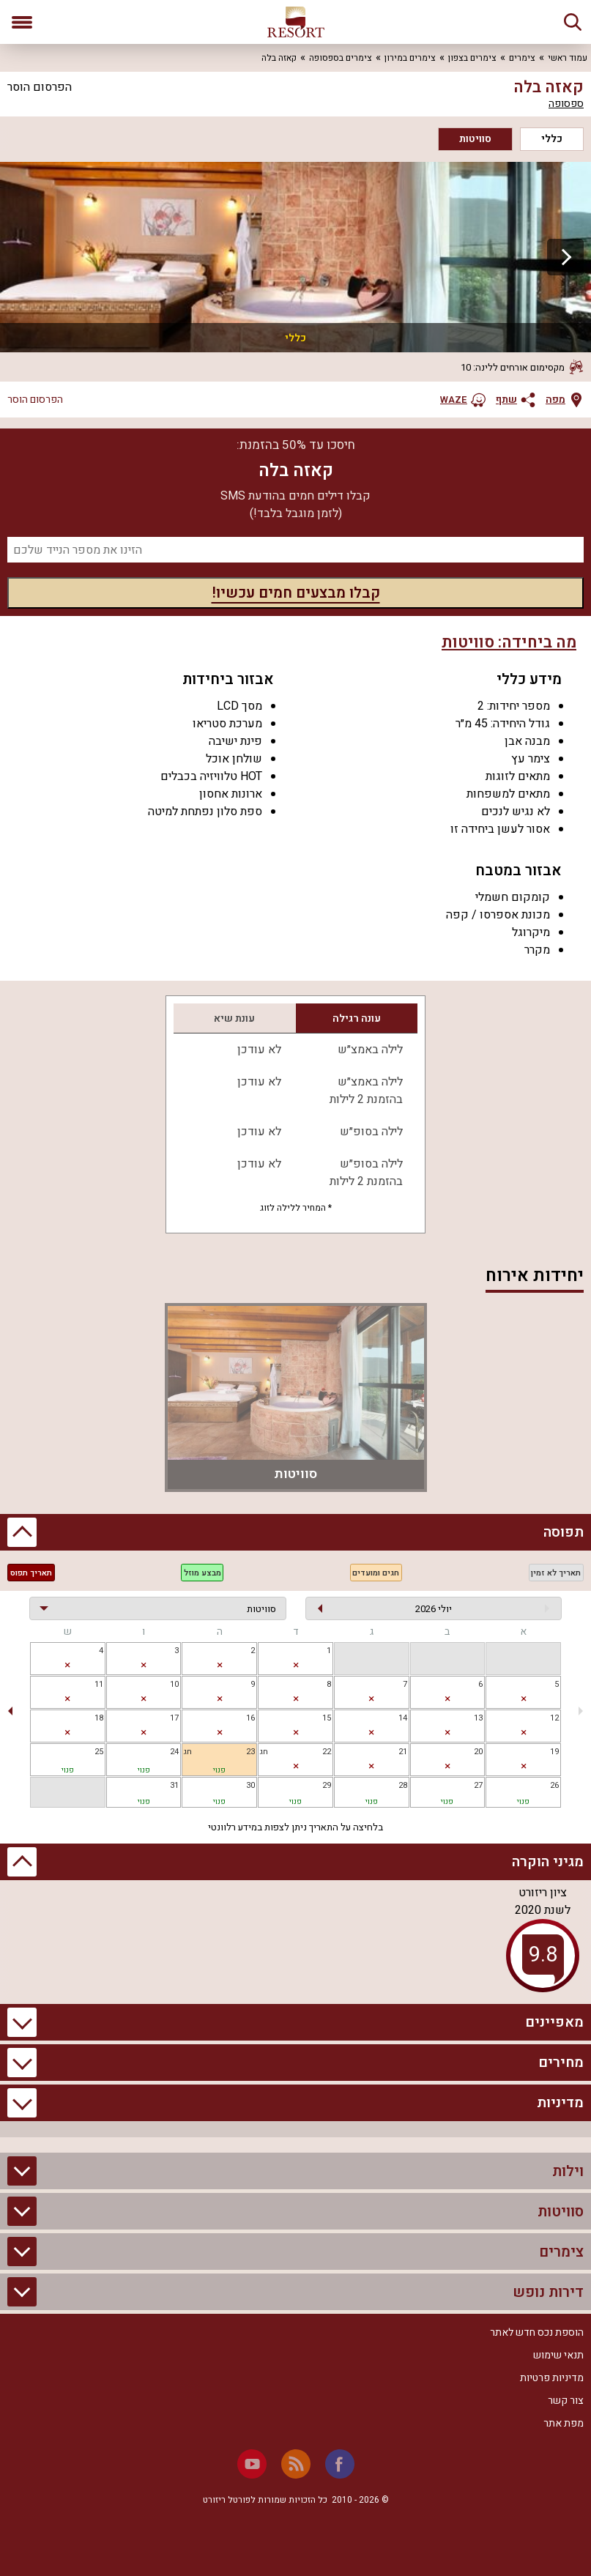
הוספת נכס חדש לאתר (537, 2332)
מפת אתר (563, 2423)
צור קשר (566, 2400)
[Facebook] (339, 2464)
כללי (551, 138)
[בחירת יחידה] (158, 1608)
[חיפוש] (572, 22)
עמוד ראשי (567, 57)
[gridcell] (295, 1658)
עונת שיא (234, 1018)
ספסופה (566, 104)
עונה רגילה (356, 1018)
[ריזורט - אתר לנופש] (296, 22)
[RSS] (296, 2464)
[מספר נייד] (295, 550)
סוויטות (475, 138)
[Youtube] (252, 2464)
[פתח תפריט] (22, 22)
